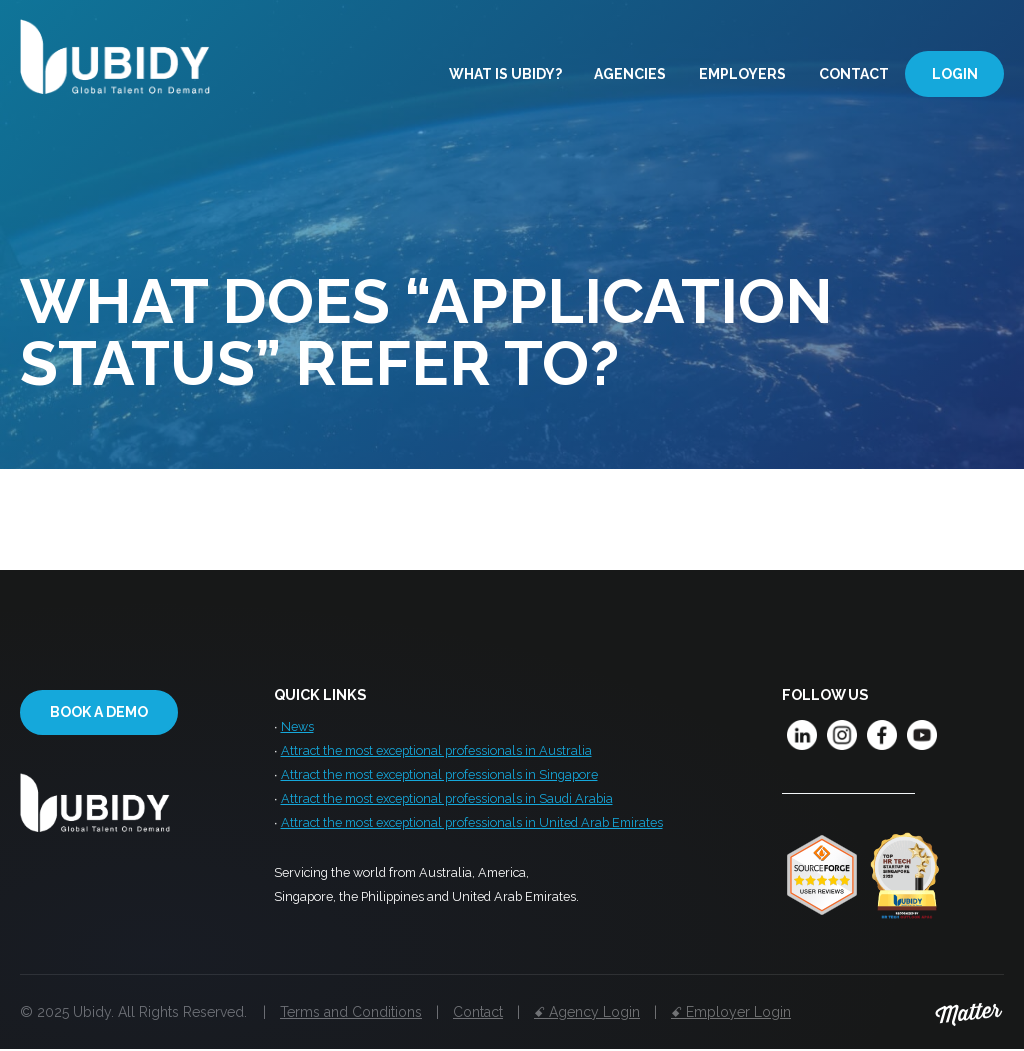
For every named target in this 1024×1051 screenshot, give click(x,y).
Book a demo (99, 712)
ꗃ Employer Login (731, 1012)
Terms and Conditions (351, 1012)
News (297, 727)
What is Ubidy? (505, 73)
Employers (742, 73)
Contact (854, 73)
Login (955, 73)
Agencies (630, 73)
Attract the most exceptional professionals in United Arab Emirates (472, 828)
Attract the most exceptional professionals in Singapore (439, 777)
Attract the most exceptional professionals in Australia (436, 752)
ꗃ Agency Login (587, 1012)
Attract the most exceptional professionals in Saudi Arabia (447, 803)
